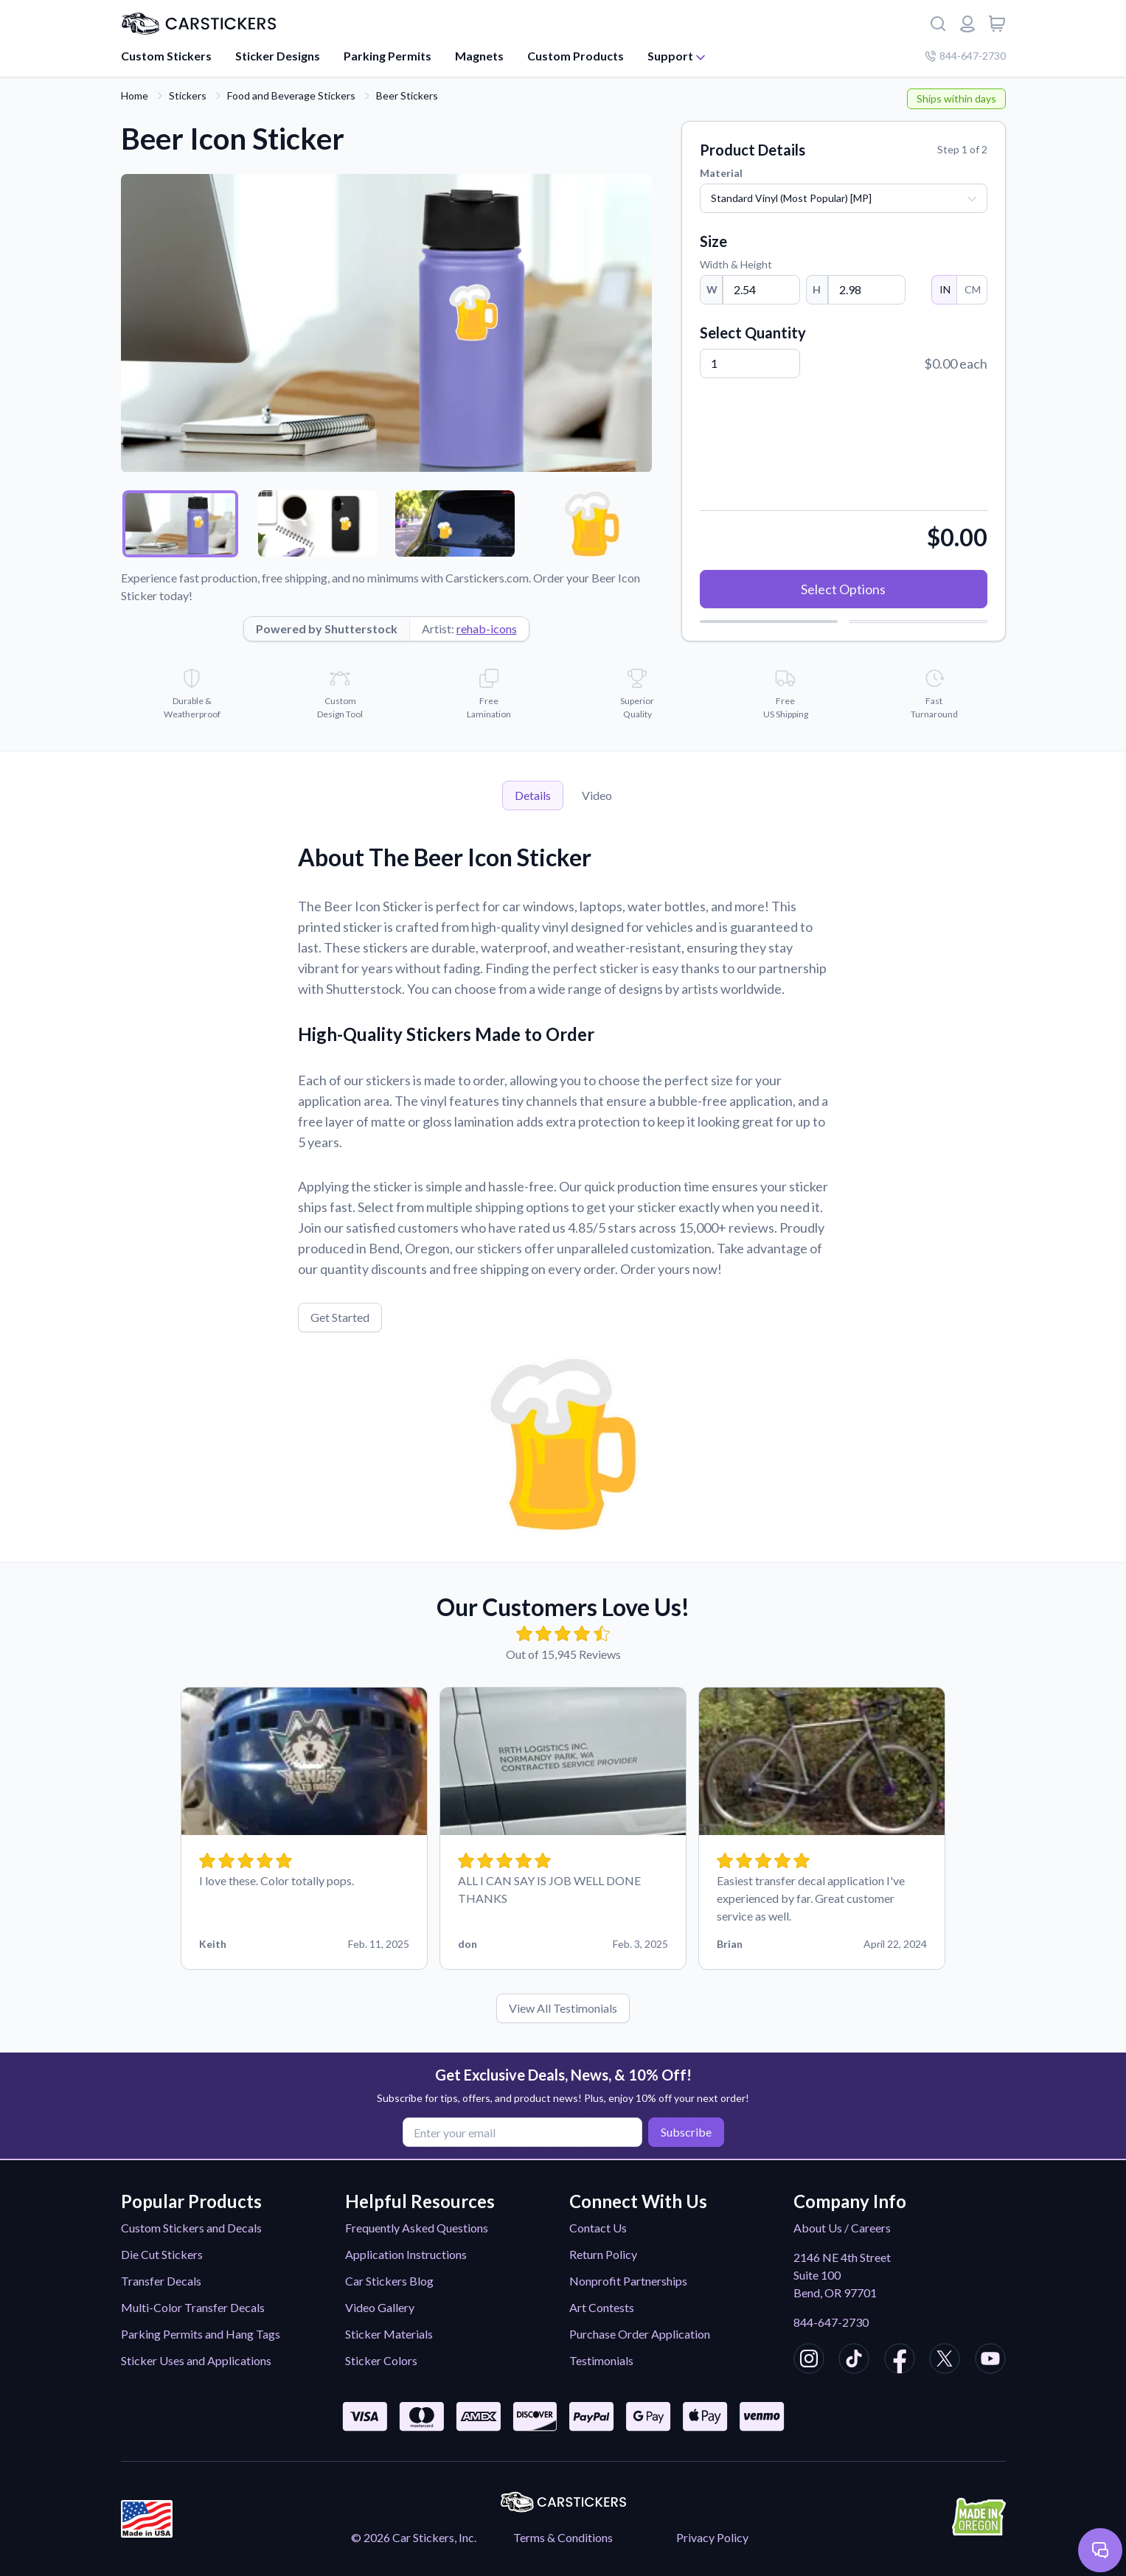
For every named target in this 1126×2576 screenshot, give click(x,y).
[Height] (867, 289)
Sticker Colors (381, 2360)
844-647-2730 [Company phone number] (965, 55)
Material (721, 173)
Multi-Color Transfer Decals (193, 2307)
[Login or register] (967, 23)
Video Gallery (379, 2307)
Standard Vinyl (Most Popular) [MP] (791, 198)
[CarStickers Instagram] (808, 2360)
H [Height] (817, 289)
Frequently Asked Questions (416, 2228)
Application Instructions (406, 2254)
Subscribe (685, 2132)
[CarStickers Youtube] (990, 2360)
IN (944, 289)
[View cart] (997, 23)
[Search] (938, 23)
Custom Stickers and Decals (191, 2228)
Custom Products (575, 56)
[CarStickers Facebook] (899, 2360)
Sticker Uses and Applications (196, 2360)
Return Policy (603, 2254)
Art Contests (601, 2307)
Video (597, 795)
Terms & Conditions (563, 2537)
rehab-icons (486, 629)
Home (134, 95)
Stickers (187, 95)
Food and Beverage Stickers (291, 95)
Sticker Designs (277, 56)
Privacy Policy (712, 2537)
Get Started (339, 1317)
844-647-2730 (831, 2322)
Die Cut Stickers (162, 2254)
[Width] (761, 289)
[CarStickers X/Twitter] (944, 2360)
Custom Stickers (166, 56)
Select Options (843, 589)
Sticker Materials (389, 2334)
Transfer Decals (161, 2281)
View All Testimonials (563, 2008)
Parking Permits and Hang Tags (200, 2334)
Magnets (479, 56)
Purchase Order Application (639, 2334)
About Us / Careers (842, 2228)
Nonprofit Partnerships (628, 2281)
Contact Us (598, 2228)
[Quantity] (750, 363)
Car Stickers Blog (389, 2281)
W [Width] (711, 289)
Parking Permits (387, 56)
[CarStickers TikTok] (853, 2360)
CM (972, 289)
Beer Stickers (407, 95)
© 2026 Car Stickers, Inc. (413, 2537)
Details (533, 795)
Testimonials (601, 2360)
